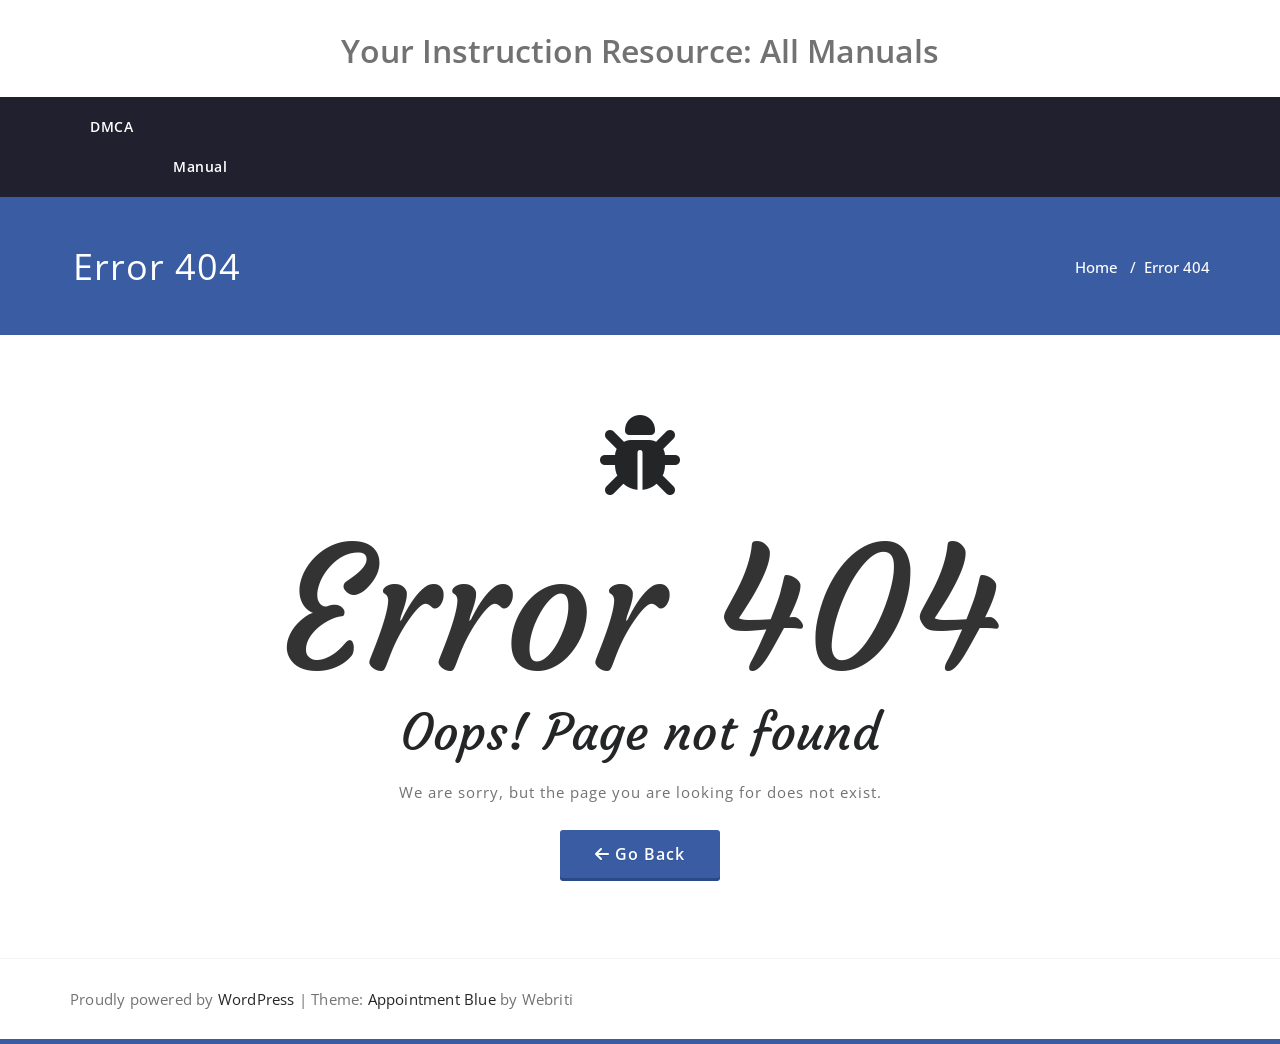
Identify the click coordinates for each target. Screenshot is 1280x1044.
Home (1096, 267)
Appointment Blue (429, 999)
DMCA (111, 126)
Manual (200, 166)
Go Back (650, 854)
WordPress (256, 999)
